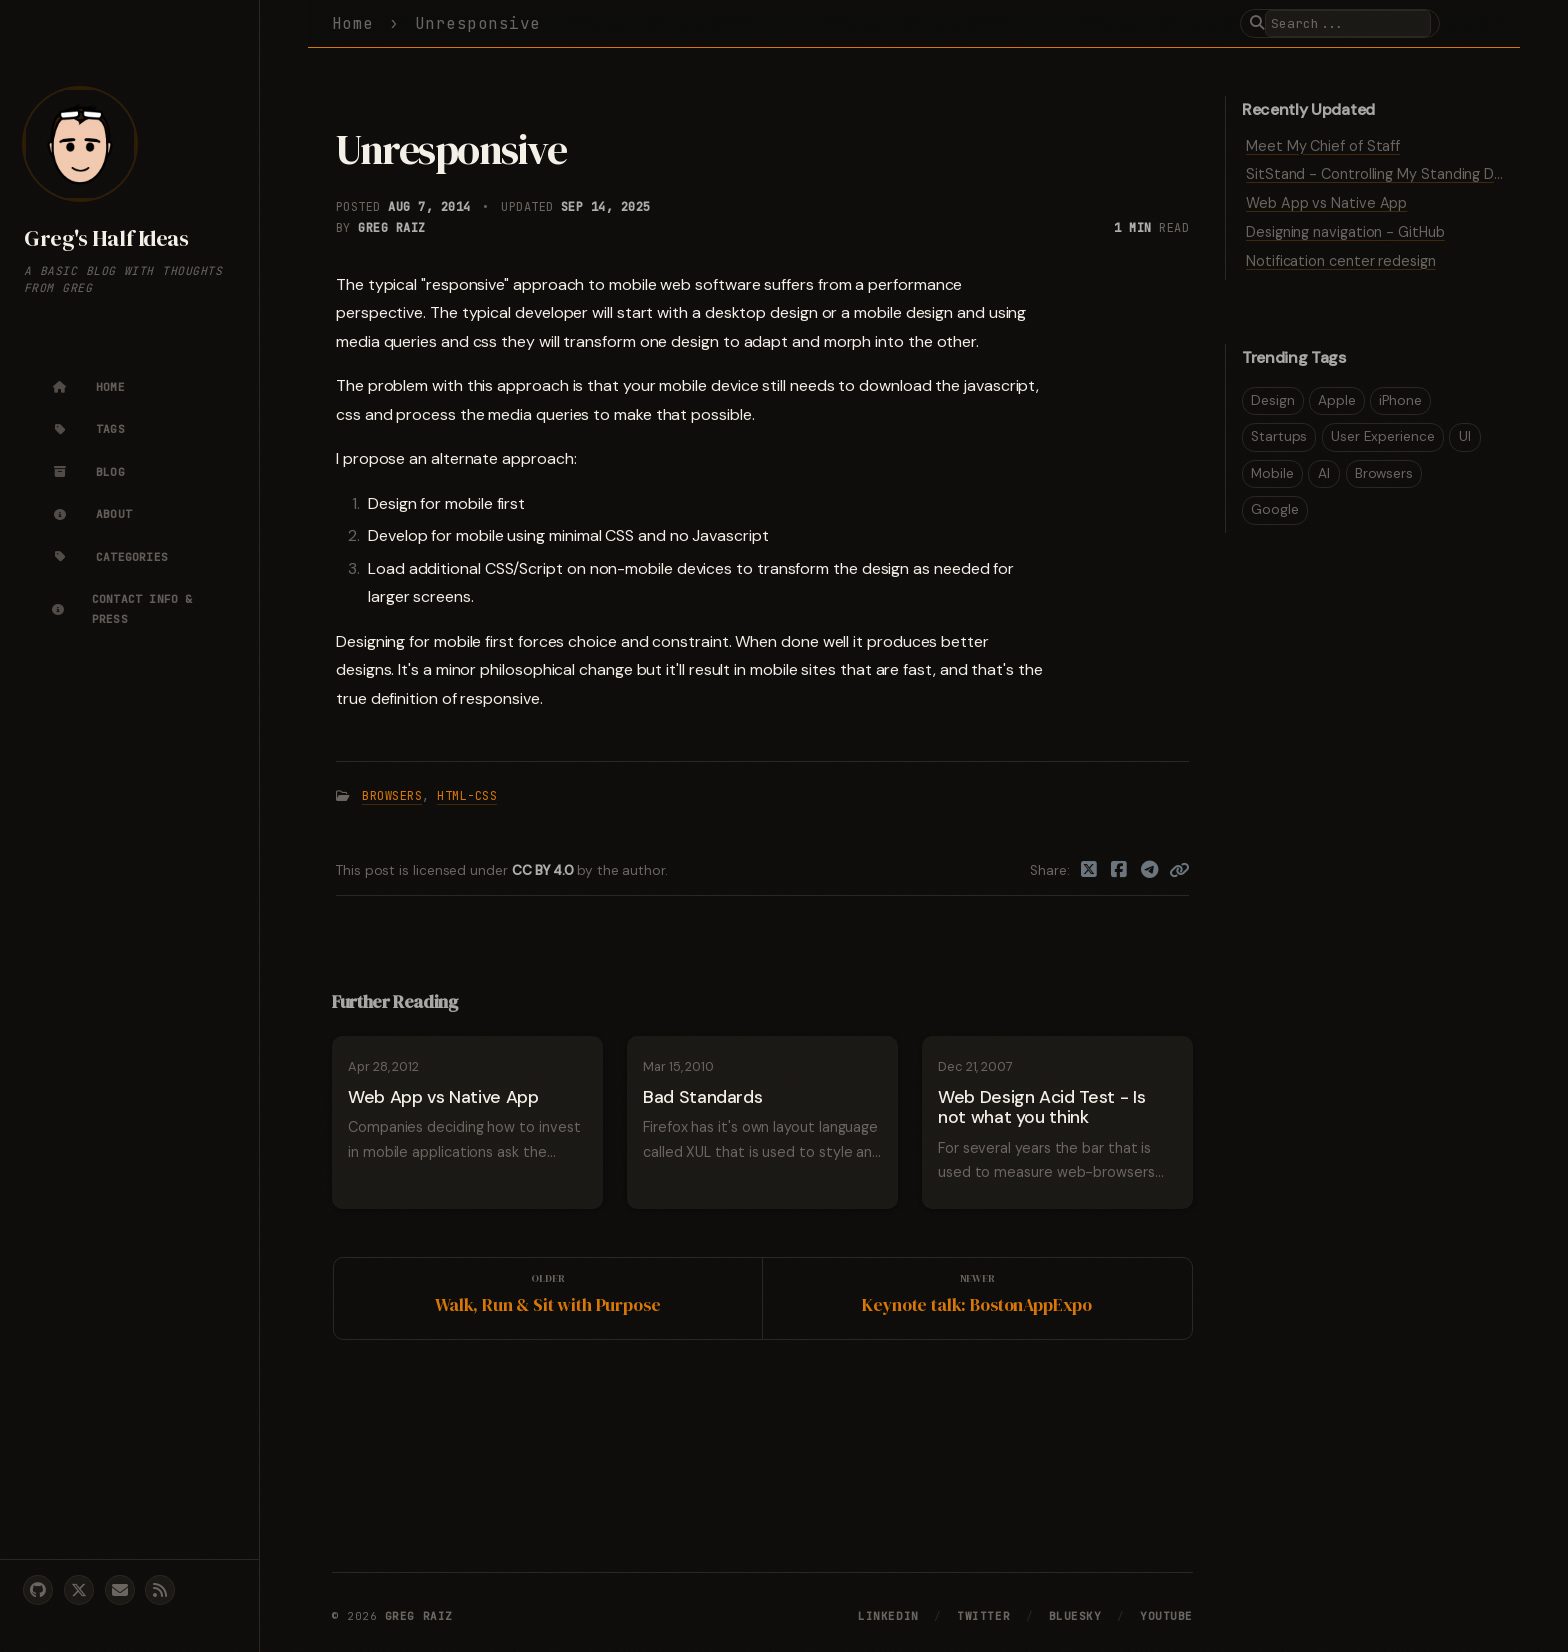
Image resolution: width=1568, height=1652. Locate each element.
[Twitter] (1089, 871)
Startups (1279, 436)
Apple (1337, 400)
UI (1465, 436)
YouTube (1166, 1616)
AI (1324, 473)
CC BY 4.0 (544, 870)
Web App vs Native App (1326, 203)
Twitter (983, 1616)
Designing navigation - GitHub (1345, 232)
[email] (120, 1590)
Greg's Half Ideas (106, 238)
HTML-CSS (467, 796)
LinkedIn (888, 1616)
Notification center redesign (1341, 261)
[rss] (160, 1590)
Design (1273, 400)
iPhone (1400, 400)
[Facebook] (1119, 871)
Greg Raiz (391, 228)
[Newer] (977, 1298)
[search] (1348, 23)
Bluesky (1075, 1616)
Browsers (392, 796)
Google (1275, 509)
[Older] (548, 1298)
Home (353, 23)
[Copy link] (1179, 871)
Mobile (1272, 473)
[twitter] (79, 1590)
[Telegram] (1150, 871)
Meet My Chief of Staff (1323, 146)
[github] (38, 1590)
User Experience (1383, 436)
